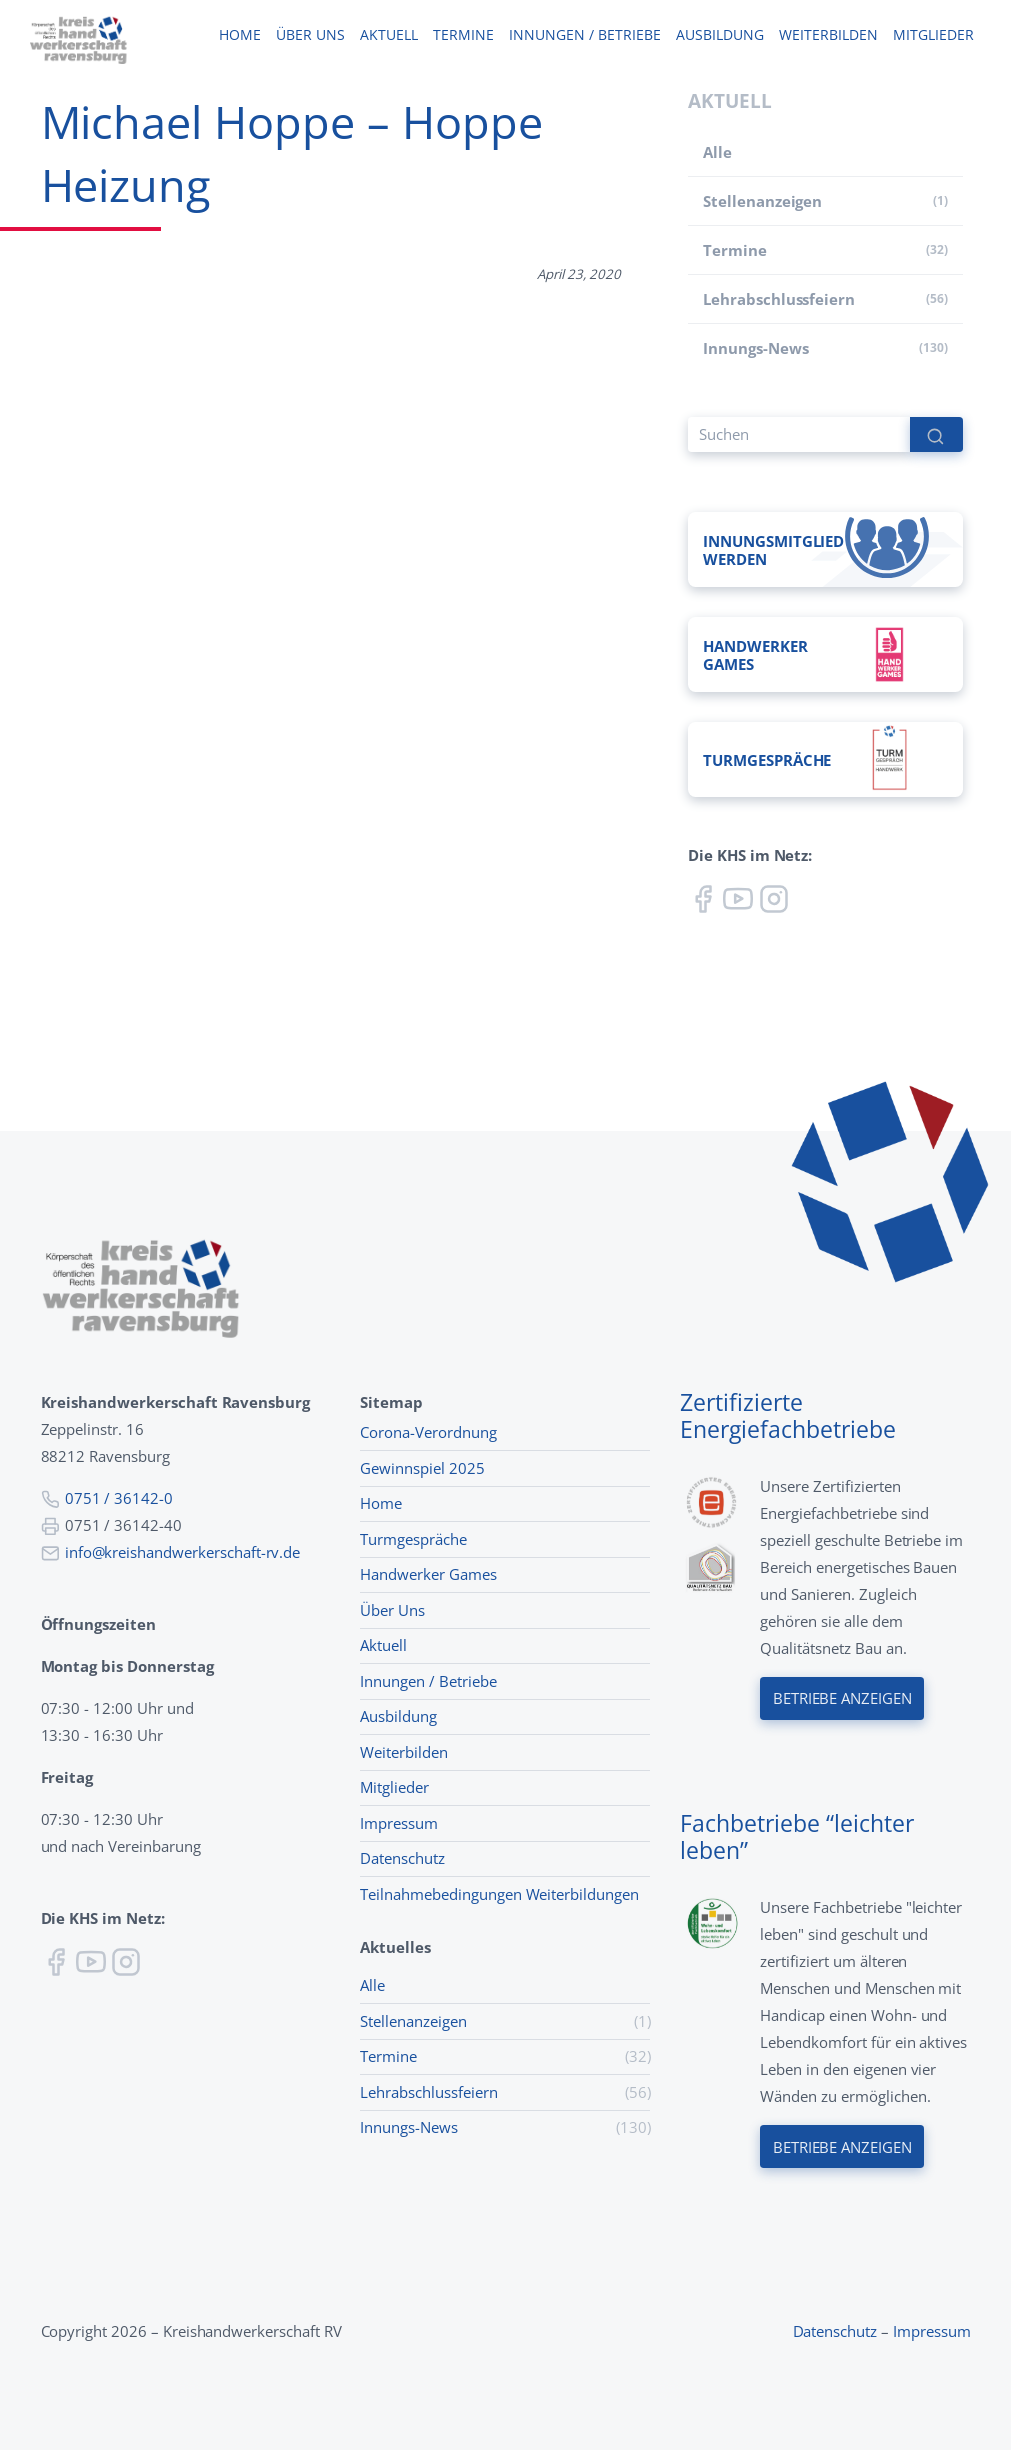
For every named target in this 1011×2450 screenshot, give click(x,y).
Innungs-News (755, 348)
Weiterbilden (828, 35)
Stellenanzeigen (762, 201)
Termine (463, 35)
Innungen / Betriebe (584, 35)
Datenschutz (402, 1858)
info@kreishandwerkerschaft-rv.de (183, 1552)
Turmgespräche (413, 1539)
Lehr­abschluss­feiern (779, 299)
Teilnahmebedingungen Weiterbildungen (499, 1894)
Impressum (399, 1823)
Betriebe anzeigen (842, 1698)
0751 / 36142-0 (119, 1498)
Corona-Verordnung (428, 1432)
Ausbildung (719, 35)
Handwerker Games (428, 1574)
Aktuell (388, 35)
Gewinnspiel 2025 (422, 1468)
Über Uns (392, 1610)
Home (239, 35)
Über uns (310, 35)
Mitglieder (933, 35)
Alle (717, 152)
